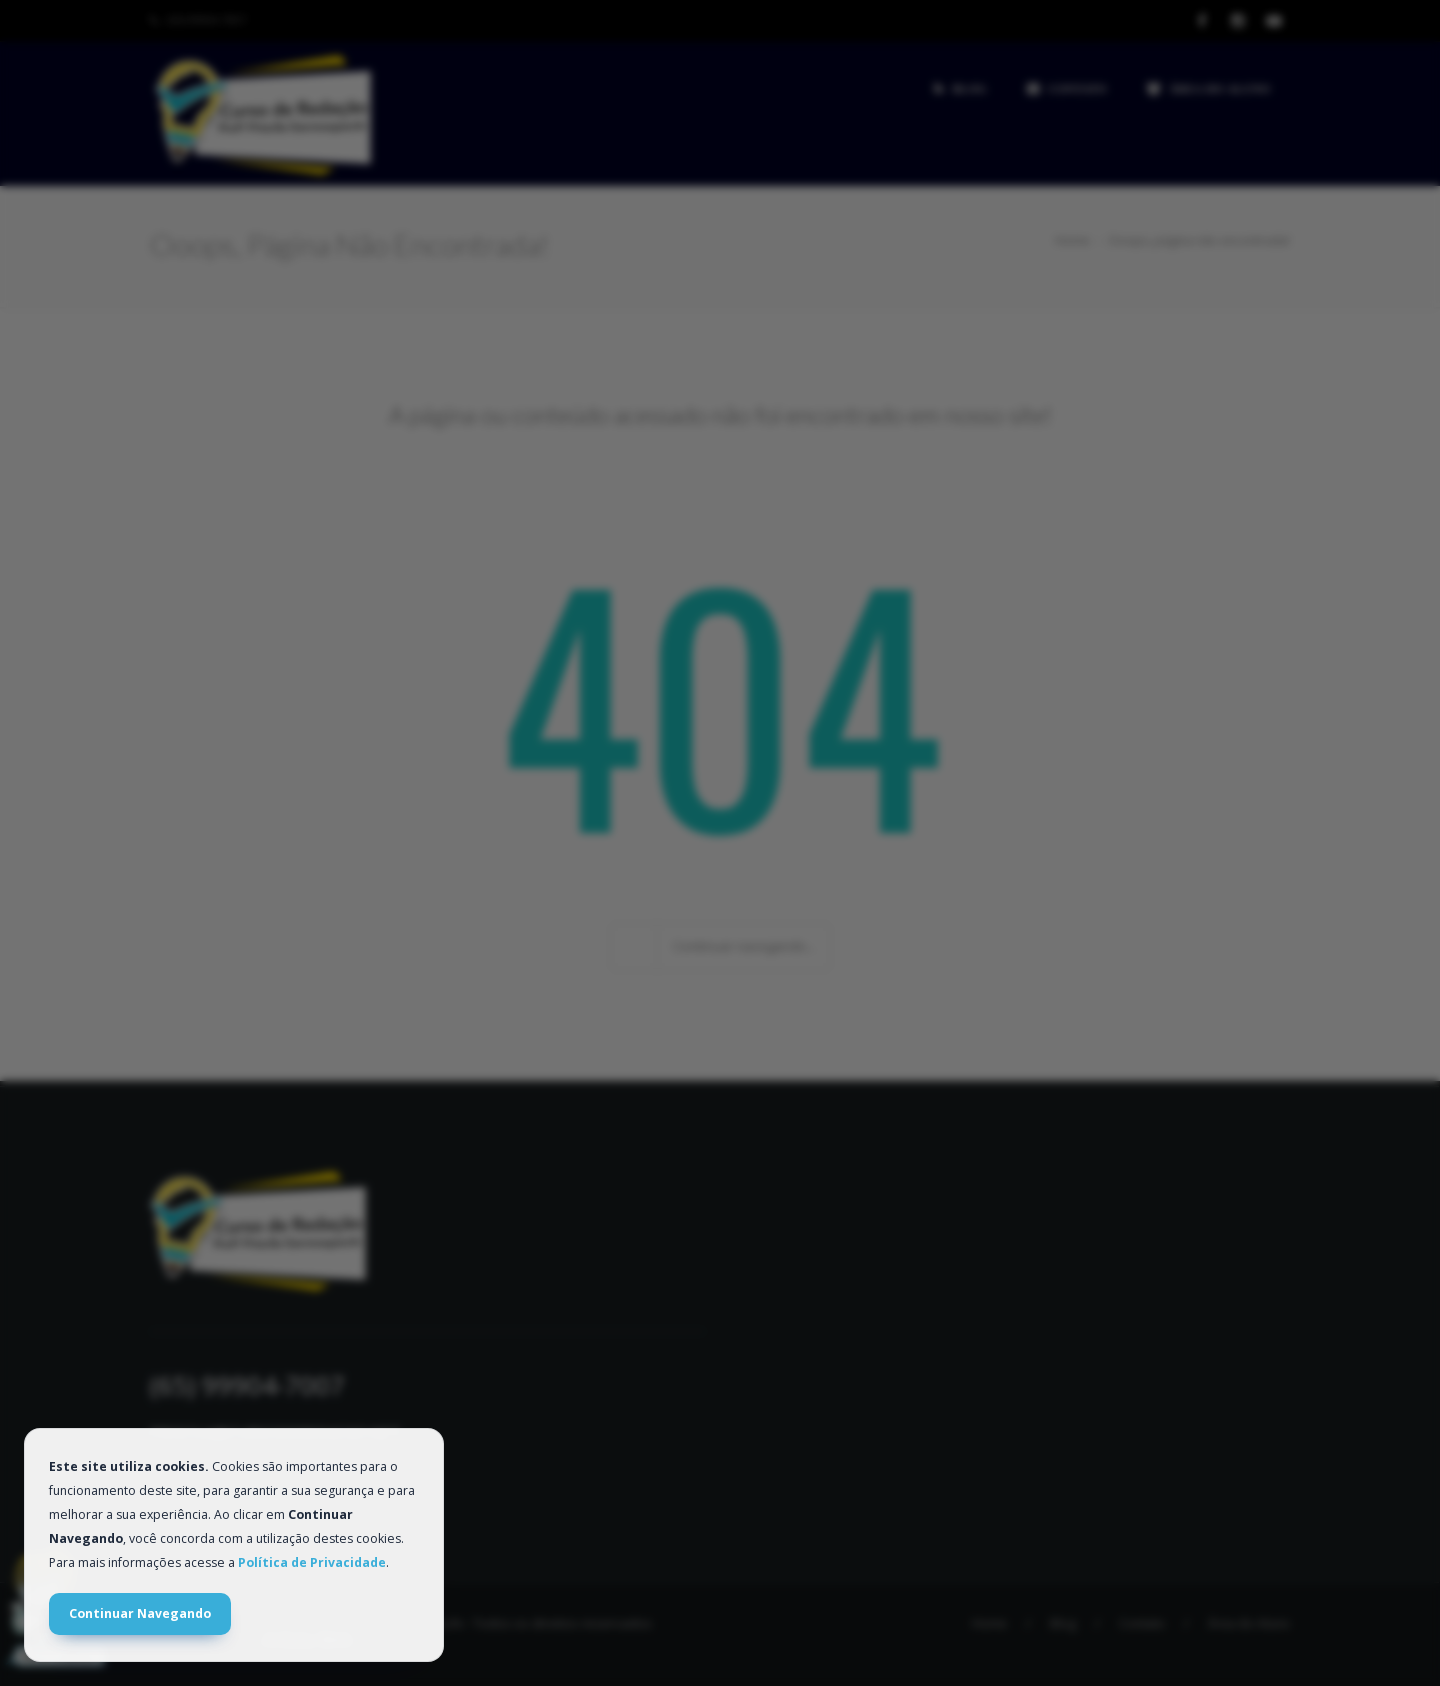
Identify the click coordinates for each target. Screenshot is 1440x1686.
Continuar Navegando (140, 1613)
